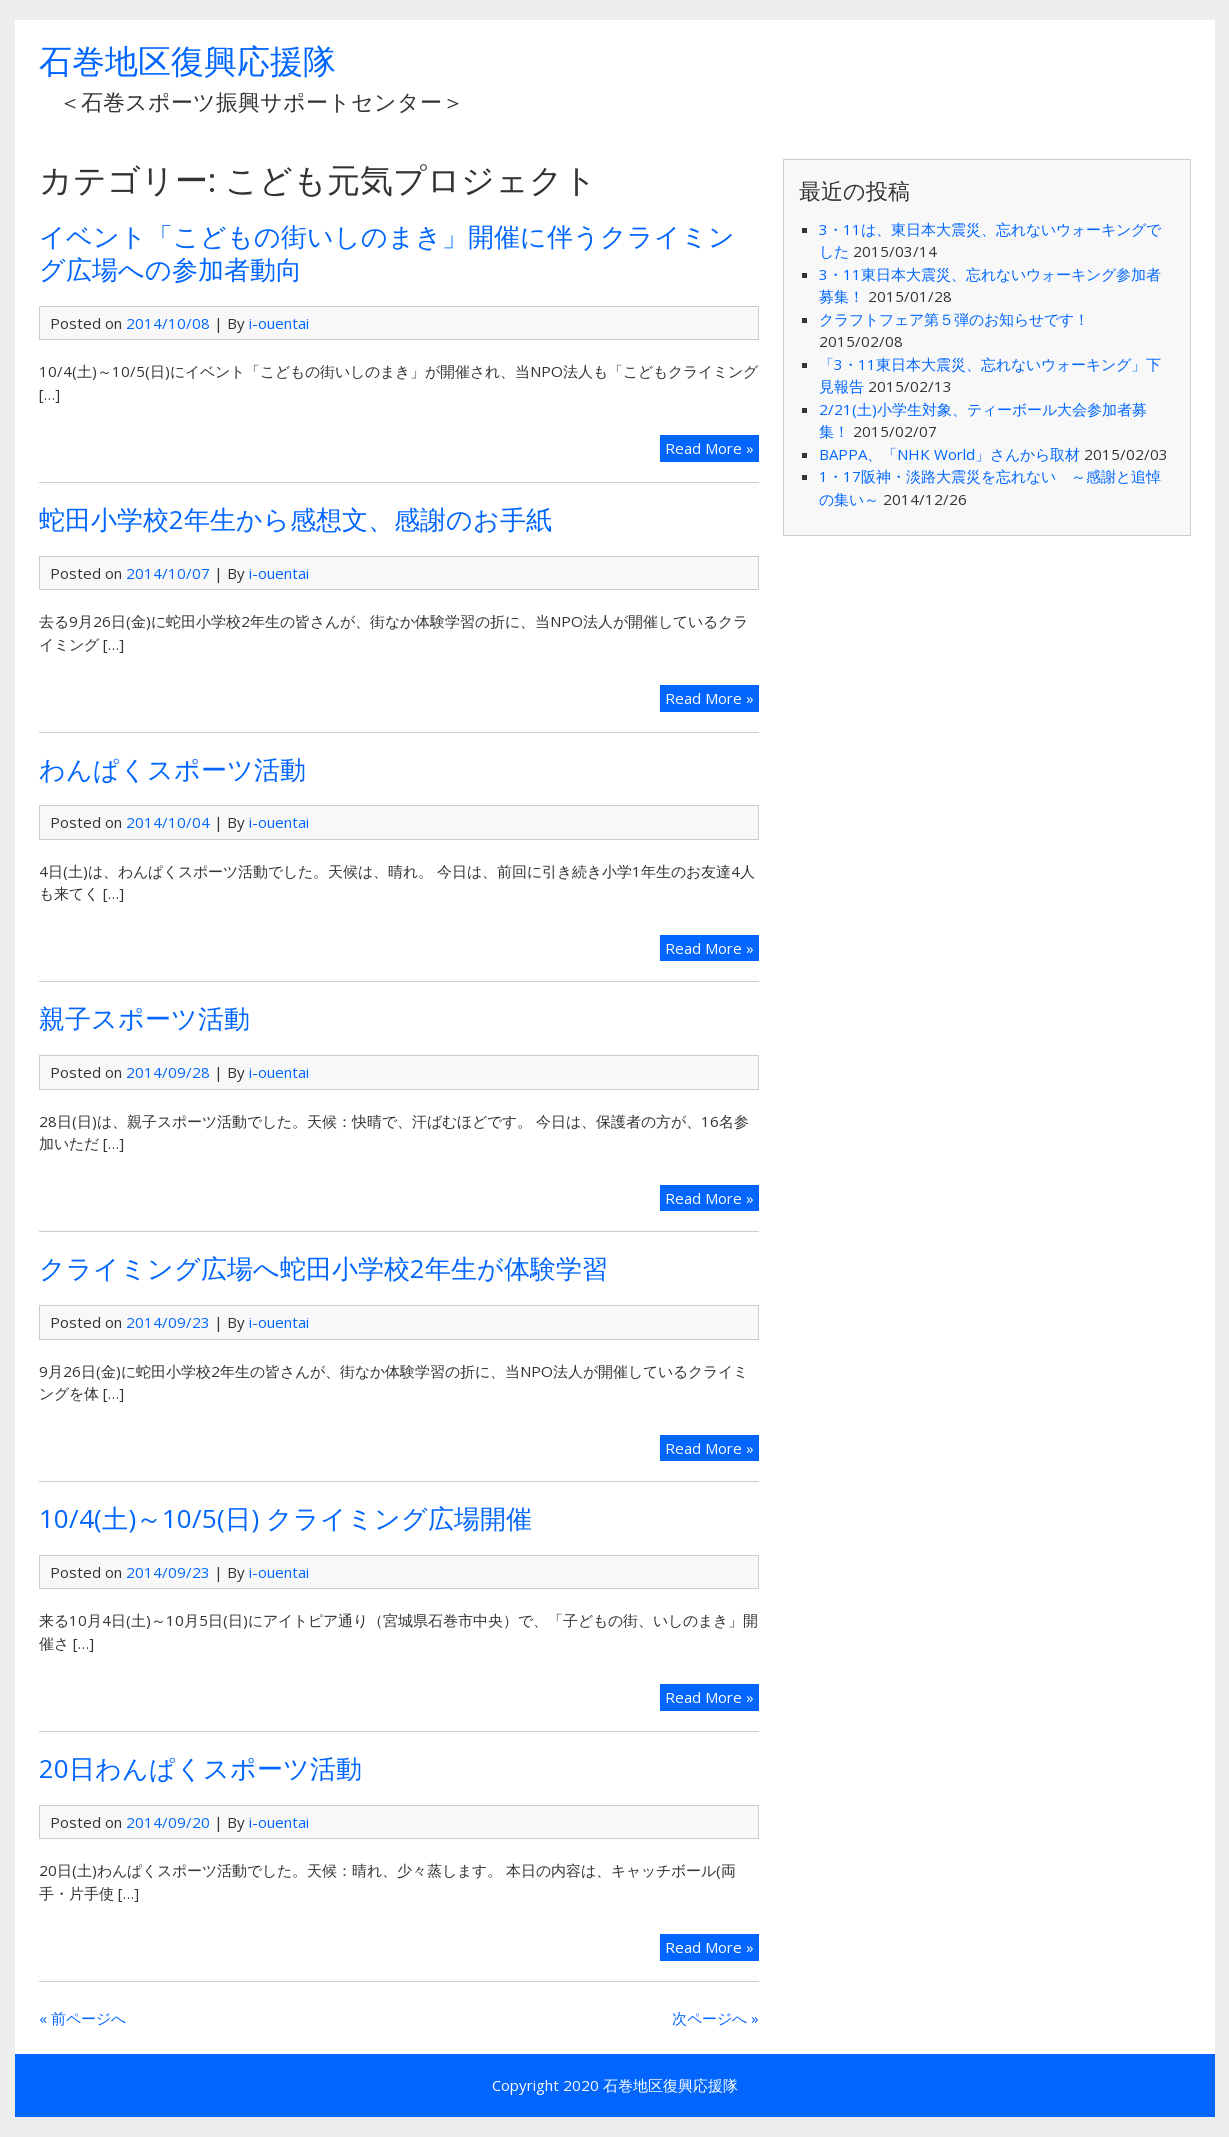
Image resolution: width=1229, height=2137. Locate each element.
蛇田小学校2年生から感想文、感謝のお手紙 (295, 519)
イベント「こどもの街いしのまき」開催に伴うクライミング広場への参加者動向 (387, 252)
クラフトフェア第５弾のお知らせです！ (954, 319)
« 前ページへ (82, 2018)
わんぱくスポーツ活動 (172, 769)
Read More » (709, 448)
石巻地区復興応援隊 (187, 60)
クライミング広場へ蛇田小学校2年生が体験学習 (323, 1268)
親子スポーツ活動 (144, 1018)
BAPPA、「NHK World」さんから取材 (949, 454)
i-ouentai (279, 323)
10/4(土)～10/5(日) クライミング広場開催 (285, 1518)
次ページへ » (715, 2018)
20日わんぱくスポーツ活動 (200, 1768)
